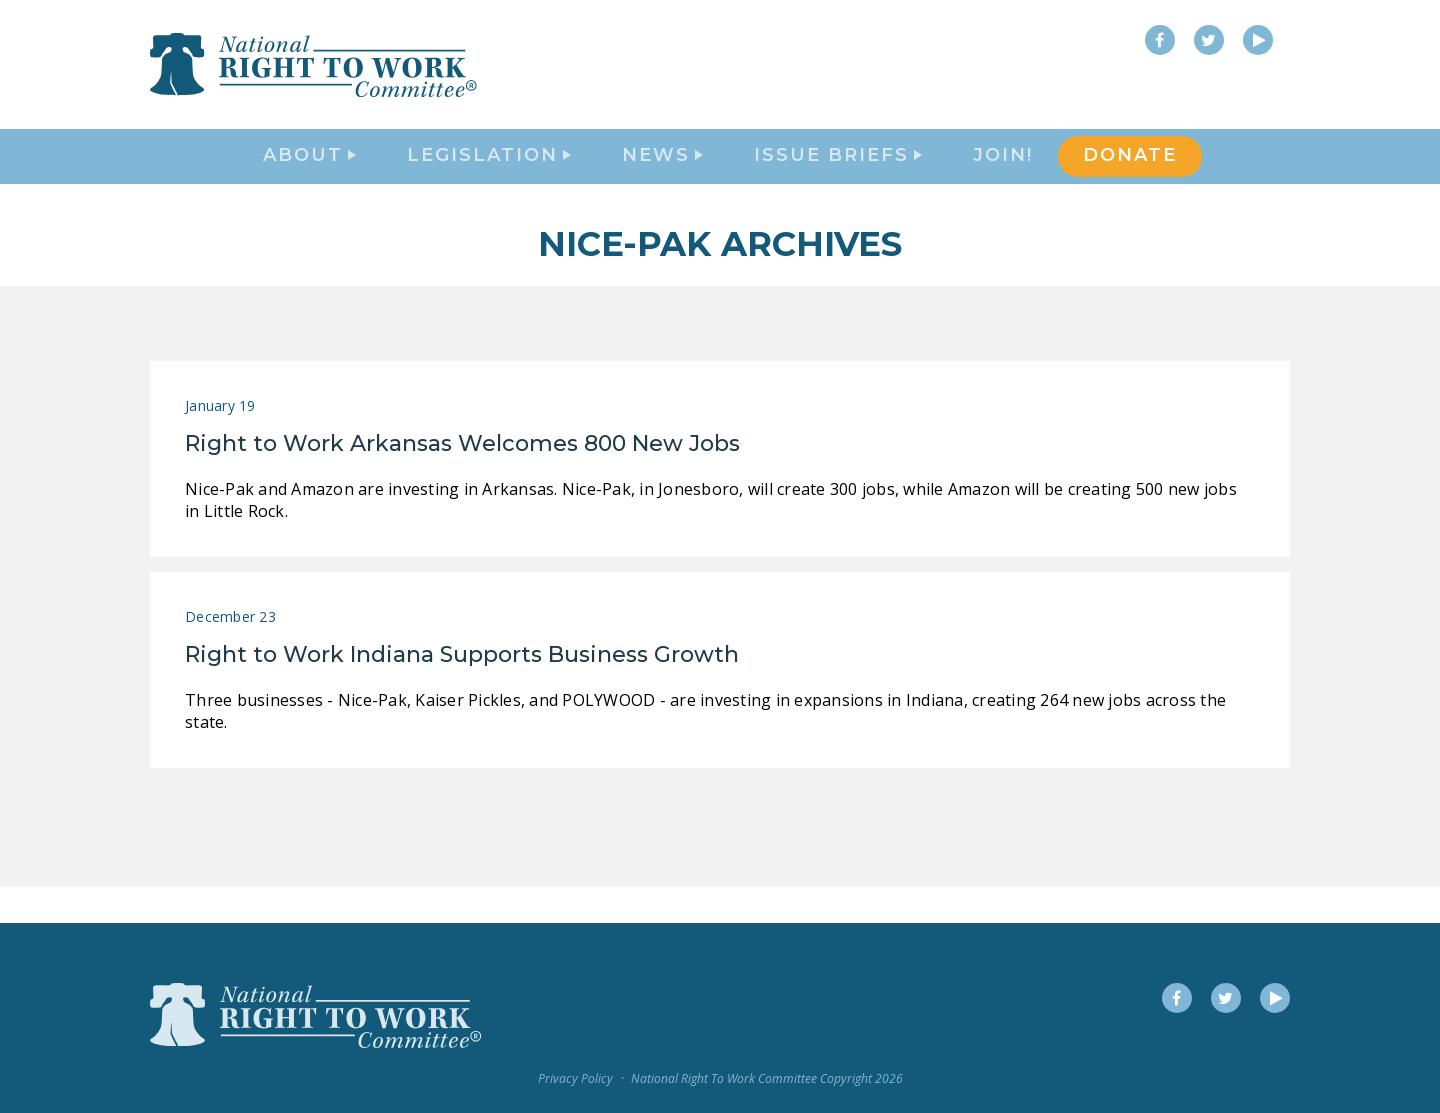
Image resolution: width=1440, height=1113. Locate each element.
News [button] (662, 176)
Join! (1003, 176)
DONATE (1130, 176)
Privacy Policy (575, 1078)
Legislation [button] (489, 176)
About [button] (309, 176)
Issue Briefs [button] (838, 176)
